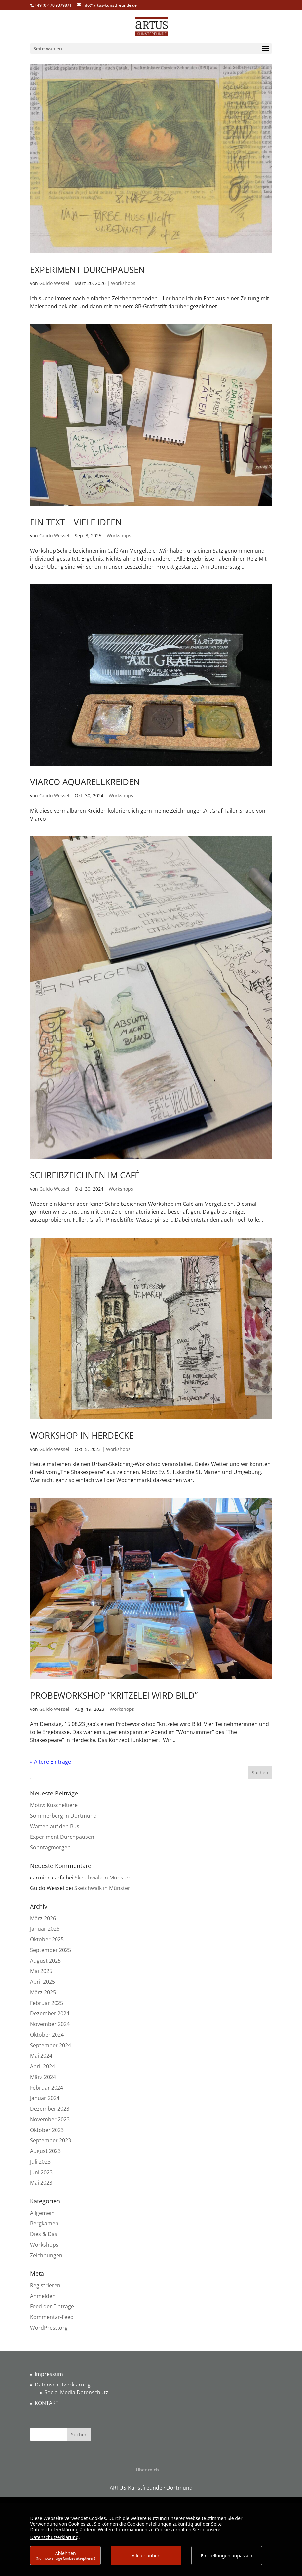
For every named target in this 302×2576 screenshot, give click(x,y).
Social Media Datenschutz (76, 2392)
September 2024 (50, 2045)
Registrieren (45, 2285)
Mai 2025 (41, 1971)
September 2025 (50, 1950)
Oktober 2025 (47, 1939)
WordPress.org (49, 2327)
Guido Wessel (54, 283)
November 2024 (50, 2024)
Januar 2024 (44, 2098)
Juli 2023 (40, 2161)
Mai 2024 (41, 2055)
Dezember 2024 (49, 2013)
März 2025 (43, 1992)
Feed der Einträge (52, 2306)
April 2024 (42, 2066)
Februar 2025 (46, 2002)
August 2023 (45, 2151)
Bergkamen (44, 2223)
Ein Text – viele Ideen (76, 522)
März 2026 (43, 1918)
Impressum (49, 2374)
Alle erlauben (146, 2556)
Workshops (123, 283)
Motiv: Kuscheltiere (54, 1805)
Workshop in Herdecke (82, 1435)
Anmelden (43, 2296)
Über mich (147, 2470)
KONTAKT (46, 2403)
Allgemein (42, 2213)
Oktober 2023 (47, 2129)
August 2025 (45, 1960)
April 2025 (42, 1981)
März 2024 (43, 2077)
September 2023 (50, 2140)
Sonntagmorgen (50, 1847)
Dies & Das (43, 2234)
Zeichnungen (46, 2255)
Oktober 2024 (47, 2034)
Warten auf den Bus (54, 1826)
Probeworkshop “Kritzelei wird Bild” (114, 1695)
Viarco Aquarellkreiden (85, 782)
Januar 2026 (44, 1928)
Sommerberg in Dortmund (63, 1815)
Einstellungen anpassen (226, 2556)
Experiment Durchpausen (87, 269)
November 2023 (50, 2119)
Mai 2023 (41, 2182)
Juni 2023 (41, 2172)
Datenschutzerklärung (63, 2384)
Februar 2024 (46, 2087)
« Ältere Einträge (50, 1761)
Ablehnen (65, 2555)
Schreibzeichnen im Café (84, 1175)
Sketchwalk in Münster (103, 1877)
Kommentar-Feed (52, 2317)
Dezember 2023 (49, 2108)
